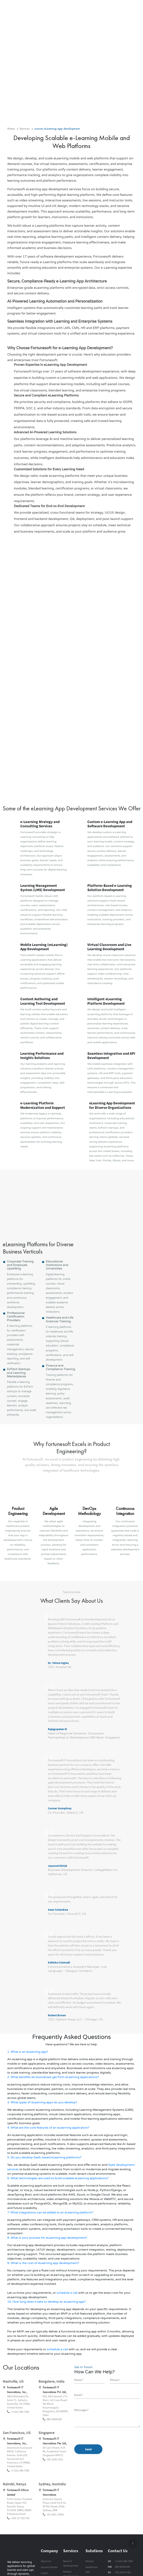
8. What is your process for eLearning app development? (47, 2238)
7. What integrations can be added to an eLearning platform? (50, 2212)
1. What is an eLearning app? (27, 2052)
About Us (46, 2561)
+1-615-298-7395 (20, 2411)
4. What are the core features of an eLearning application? (48, 2128)
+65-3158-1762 (55, 2459)
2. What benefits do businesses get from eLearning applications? (53, 2077)
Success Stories (49, 2567)
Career (44, 2573)
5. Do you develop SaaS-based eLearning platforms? (44, 2157)
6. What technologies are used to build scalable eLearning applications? (58, 2178)
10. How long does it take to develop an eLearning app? (46, 2302)
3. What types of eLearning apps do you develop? (42, 2102)
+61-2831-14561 (55, 2514)
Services (24, 129)
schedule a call (67, 2293)
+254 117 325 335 (20, 2518)
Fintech (89, 2561)
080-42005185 (54, 2419)
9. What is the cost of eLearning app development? (43, 2263)
